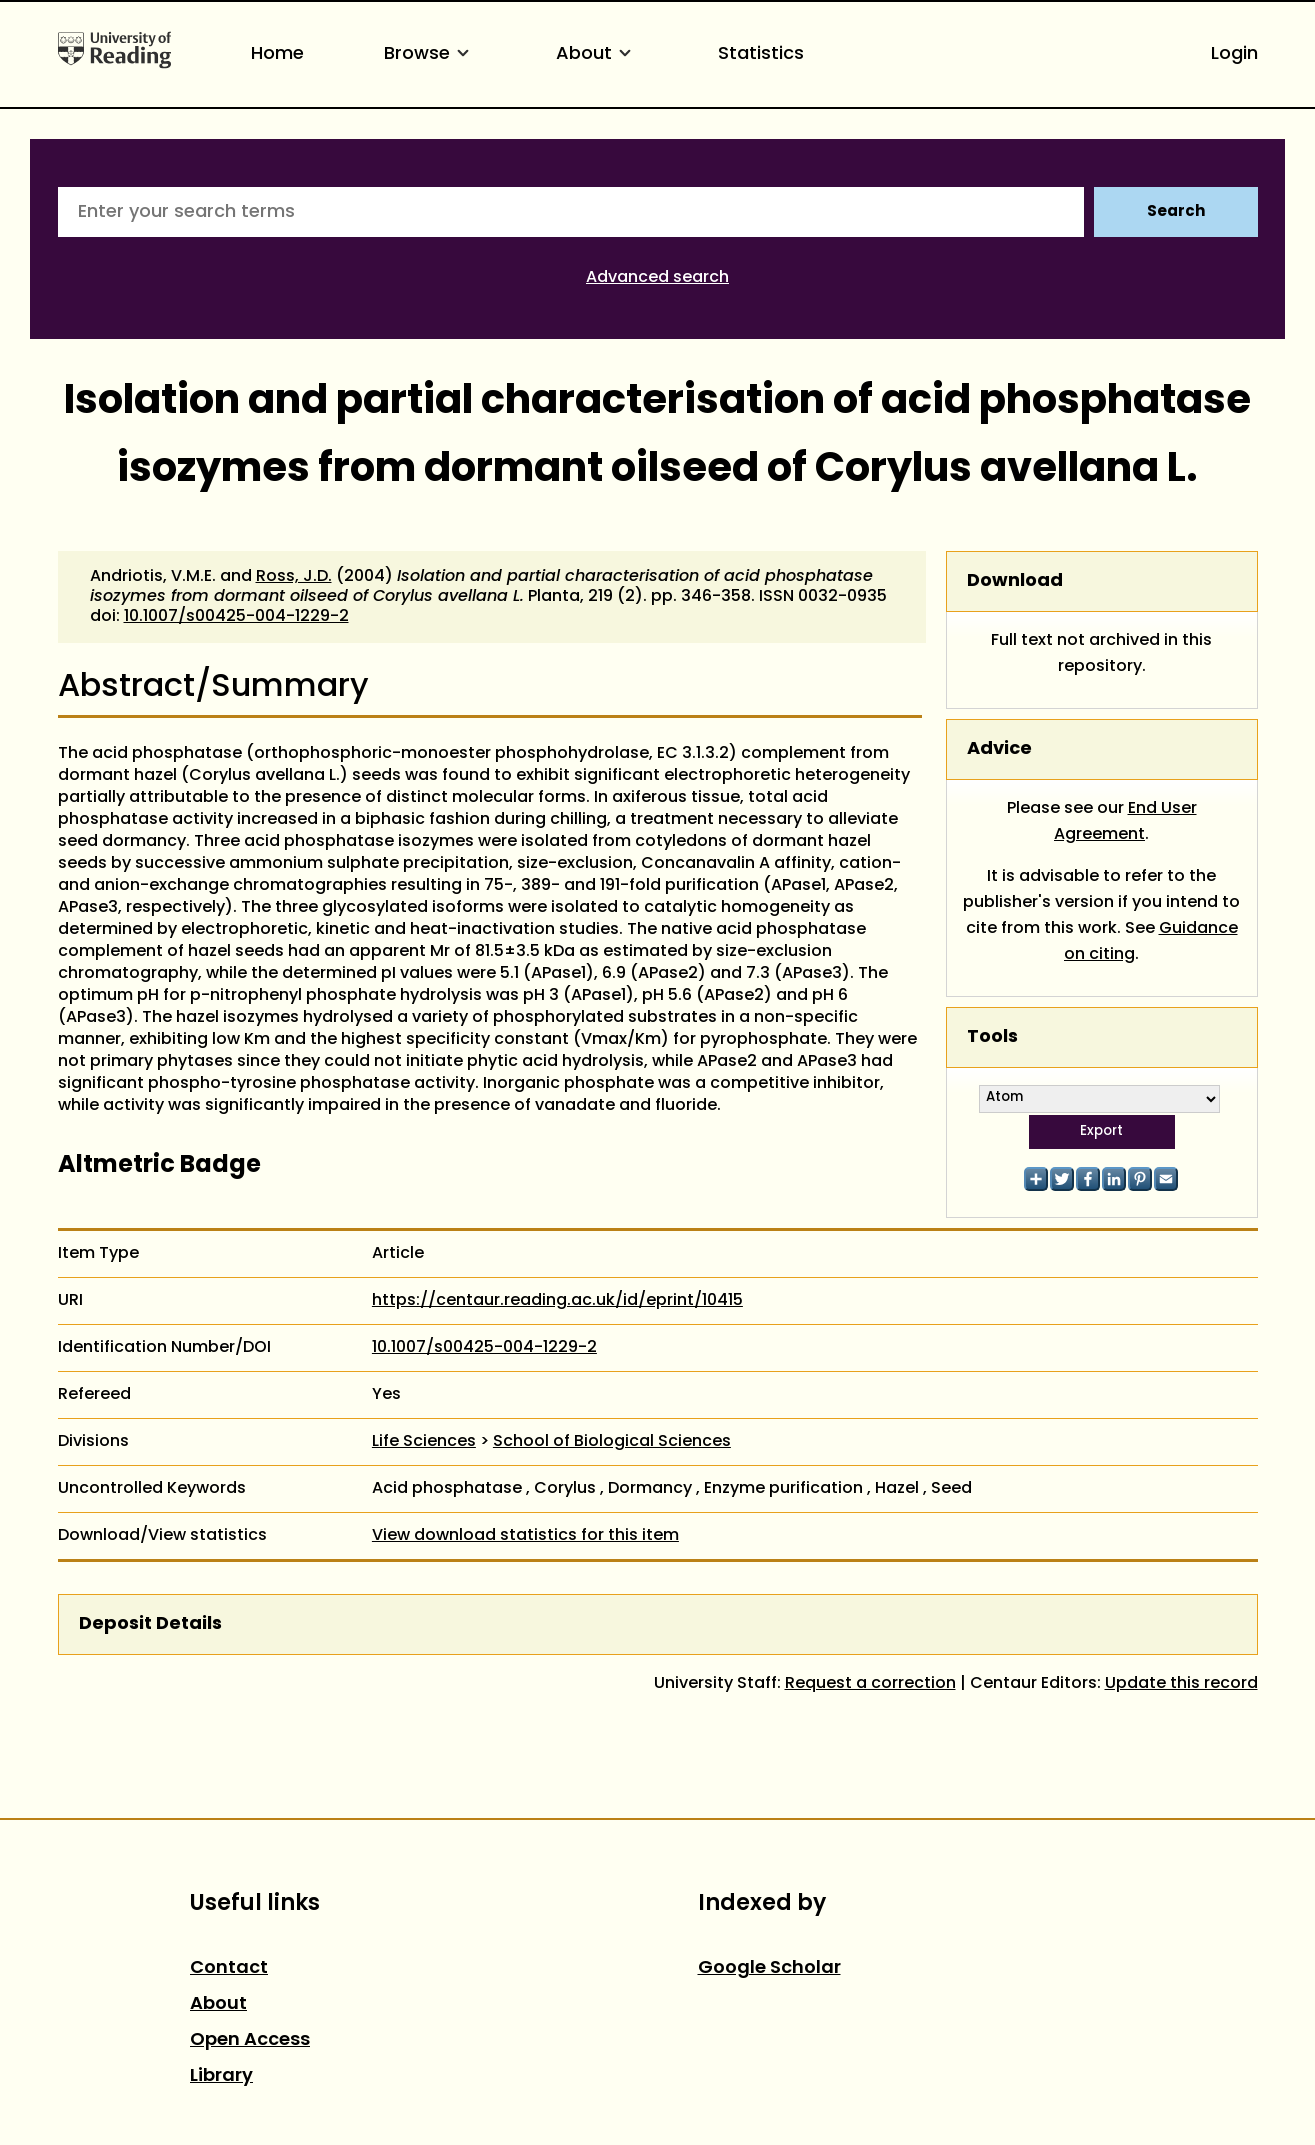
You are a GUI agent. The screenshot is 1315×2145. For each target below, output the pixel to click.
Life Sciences (424, 1442)
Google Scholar (769, 1968)
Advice (999, 749)
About (597, 54)
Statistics (761, 54)
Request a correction (870, 1684)
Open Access (250, 2040)
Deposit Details (150, 1624)
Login (1234, 54)
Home (277, 54)
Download (1015, 581)
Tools (992, 1037)
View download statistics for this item (525, 1536)
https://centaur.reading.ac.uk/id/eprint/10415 (557, 1301)
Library (221, 2076)
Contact (229, 1968)
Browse (430, 54)
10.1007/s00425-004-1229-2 (236, 617)
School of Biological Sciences (612, 1442)
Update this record (1181, 1684)
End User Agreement (1125, 822)
